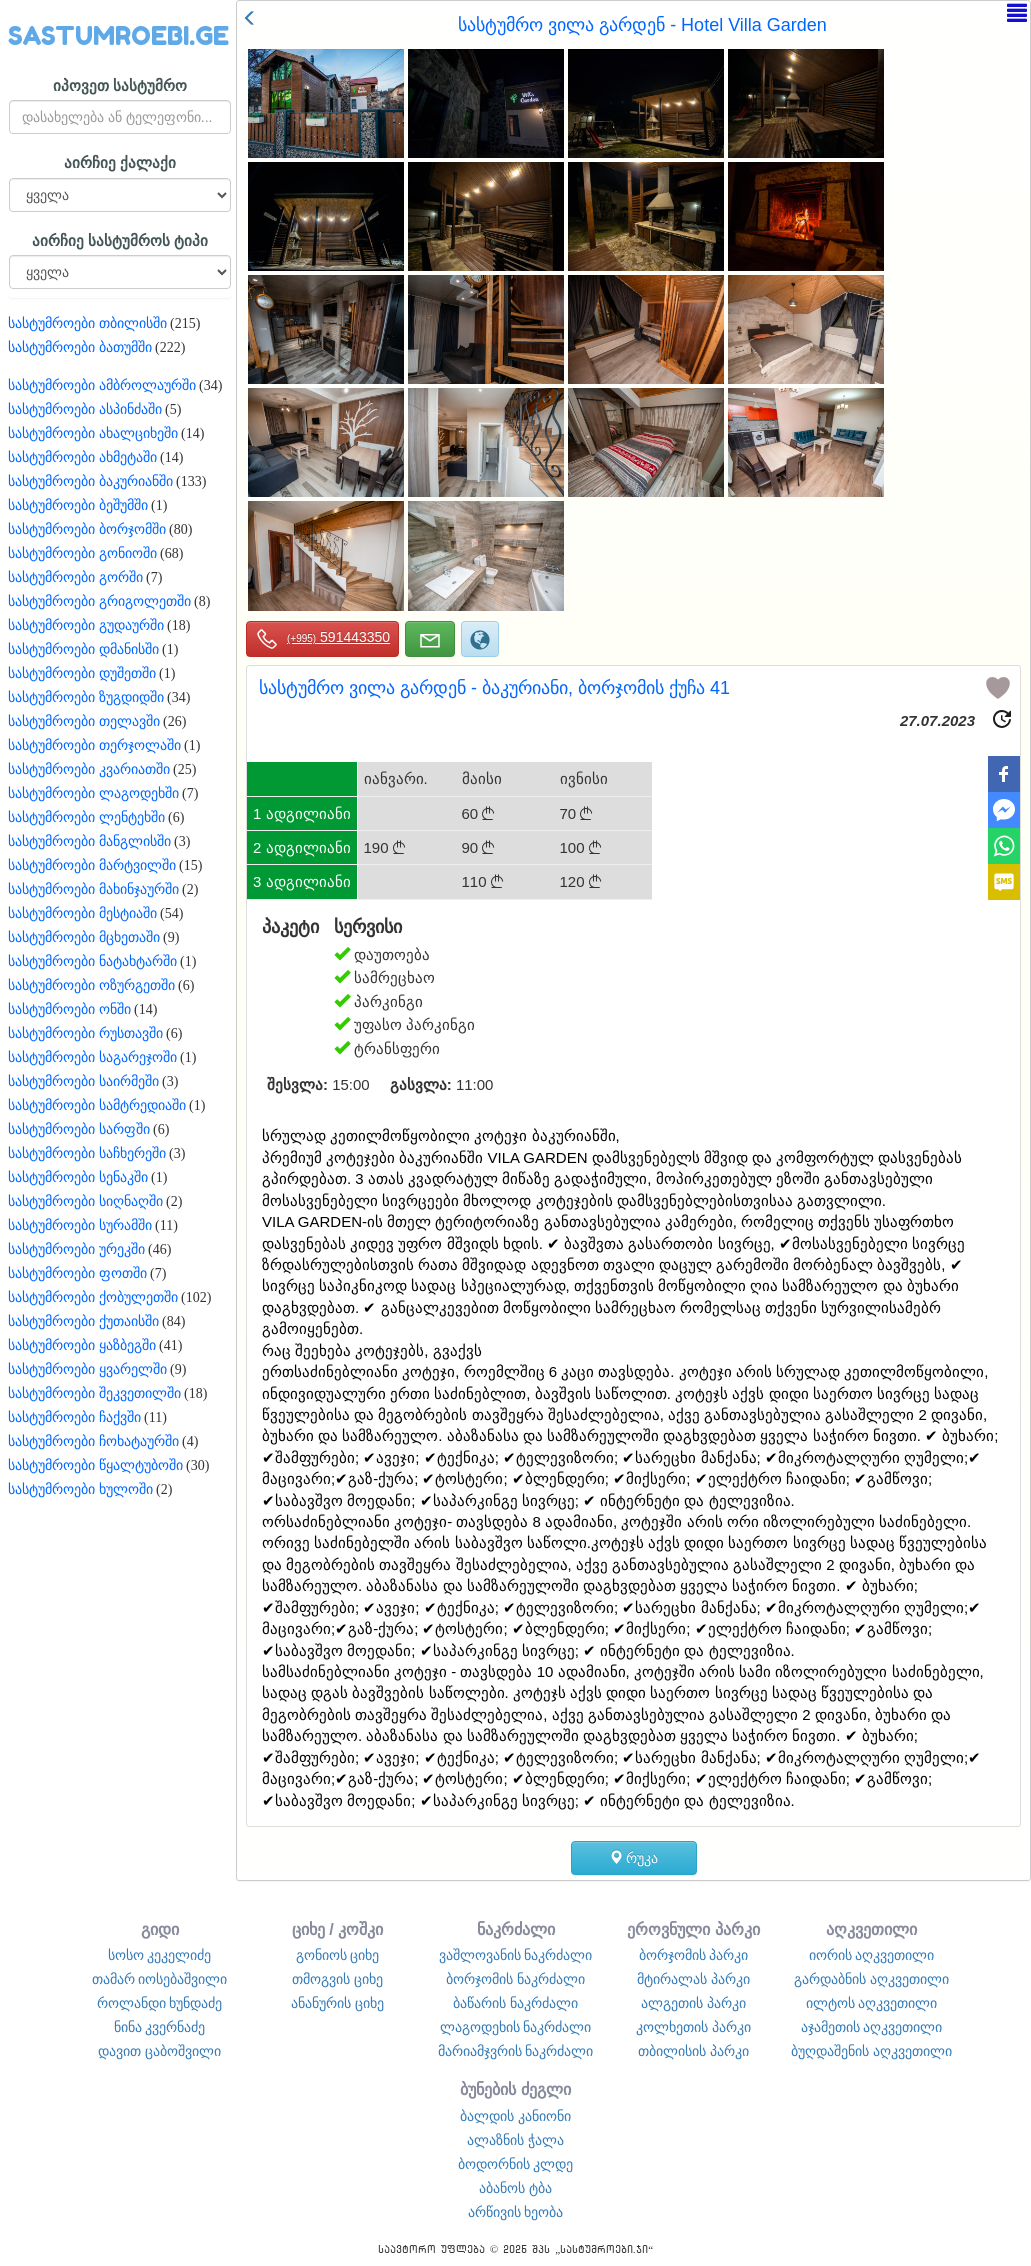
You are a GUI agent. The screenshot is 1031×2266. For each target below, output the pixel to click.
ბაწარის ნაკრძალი (515, 2003)
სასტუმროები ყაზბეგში (82, 1345)
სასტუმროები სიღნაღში (85, 1201)
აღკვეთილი (871, 1929)
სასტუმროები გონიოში (82, 553)
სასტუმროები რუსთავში (85, 1033)
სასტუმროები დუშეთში (82, 673)
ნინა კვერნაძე (160, 2027)
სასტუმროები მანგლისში (89, 841)
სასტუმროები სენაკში (78, 1177)
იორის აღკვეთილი (872, 1955)
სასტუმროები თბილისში (87, 323)
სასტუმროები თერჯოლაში (94, 745)
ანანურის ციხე (337, 2003)
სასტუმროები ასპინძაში (85, 409)
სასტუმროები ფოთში (77, 1273)
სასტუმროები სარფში (79, 1129)
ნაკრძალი (516, 1929)
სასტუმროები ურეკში (76, 1249)
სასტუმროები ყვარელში (87, 1369)
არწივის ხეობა (516, 2212)
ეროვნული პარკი (693, 1929)
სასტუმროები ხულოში (80, 1489)
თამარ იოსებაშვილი (160, 1979)
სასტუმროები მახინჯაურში (93, 889)
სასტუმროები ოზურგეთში (91, 985)
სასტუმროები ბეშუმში (78, 505)
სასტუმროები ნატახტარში (92, 961)
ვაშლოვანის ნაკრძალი (516, 1955)
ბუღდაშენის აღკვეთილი (871, 2051)
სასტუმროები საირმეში (83, 1081)
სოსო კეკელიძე (160, 1955)
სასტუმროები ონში (69, 1009)
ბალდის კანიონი (515, 2116)
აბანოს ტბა (515, 2188)
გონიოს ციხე (338, 1955)
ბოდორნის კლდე (516, 2164)
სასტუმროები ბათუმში (80, 347)
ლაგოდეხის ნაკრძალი (516, 2027)
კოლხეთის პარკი (693, 2027)
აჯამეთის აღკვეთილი (872, 2027)
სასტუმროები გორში (75, 577)
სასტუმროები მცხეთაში (84, 937)
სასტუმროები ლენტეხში (86, 817)
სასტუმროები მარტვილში (92, 865)
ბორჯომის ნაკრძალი (515, 1979)
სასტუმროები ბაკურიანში (90, 481)
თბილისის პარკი (693, 2051)
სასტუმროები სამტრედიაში (97, 1105)
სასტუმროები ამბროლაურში (102, 385)
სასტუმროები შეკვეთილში (94, 1393)
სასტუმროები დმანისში (83, 649)
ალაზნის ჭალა (515, 2140)
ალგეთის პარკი (693, 2003)
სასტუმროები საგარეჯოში (92, 1057)
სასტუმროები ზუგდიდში (86, 697)
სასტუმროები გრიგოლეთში (99, 601)
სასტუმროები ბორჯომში (87, 529)
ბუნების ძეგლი (515, 2089)
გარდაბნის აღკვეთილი (871, 1979)
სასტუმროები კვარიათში (89, 769)
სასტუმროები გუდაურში (86, 625)
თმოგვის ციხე (337, 1979)
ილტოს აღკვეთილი (872, 2003)
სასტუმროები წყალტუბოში (95, 1465)
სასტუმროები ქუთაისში (83, 1321)
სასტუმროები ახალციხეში (93, 433)
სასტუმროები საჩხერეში (87, 1153)
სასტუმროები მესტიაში (82, 913)
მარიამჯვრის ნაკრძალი (516, 2051)
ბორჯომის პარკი (694, 1955)
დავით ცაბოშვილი (159, 2051)
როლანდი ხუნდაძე (160, 2003)
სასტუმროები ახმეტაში (82, 457)
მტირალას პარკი (693, 1979)
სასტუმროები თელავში (84, 721)
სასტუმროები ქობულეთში (93, 1297)
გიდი (160, 1929)
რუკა (634, 1858)
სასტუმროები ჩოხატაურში (93, 1441)
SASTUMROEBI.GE (118, 36)
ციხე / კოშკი (338, 1929)
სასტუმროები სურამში (80, 1225)
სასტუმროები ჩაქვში (74, 1417)
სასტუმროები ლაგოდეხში (93, 793)
